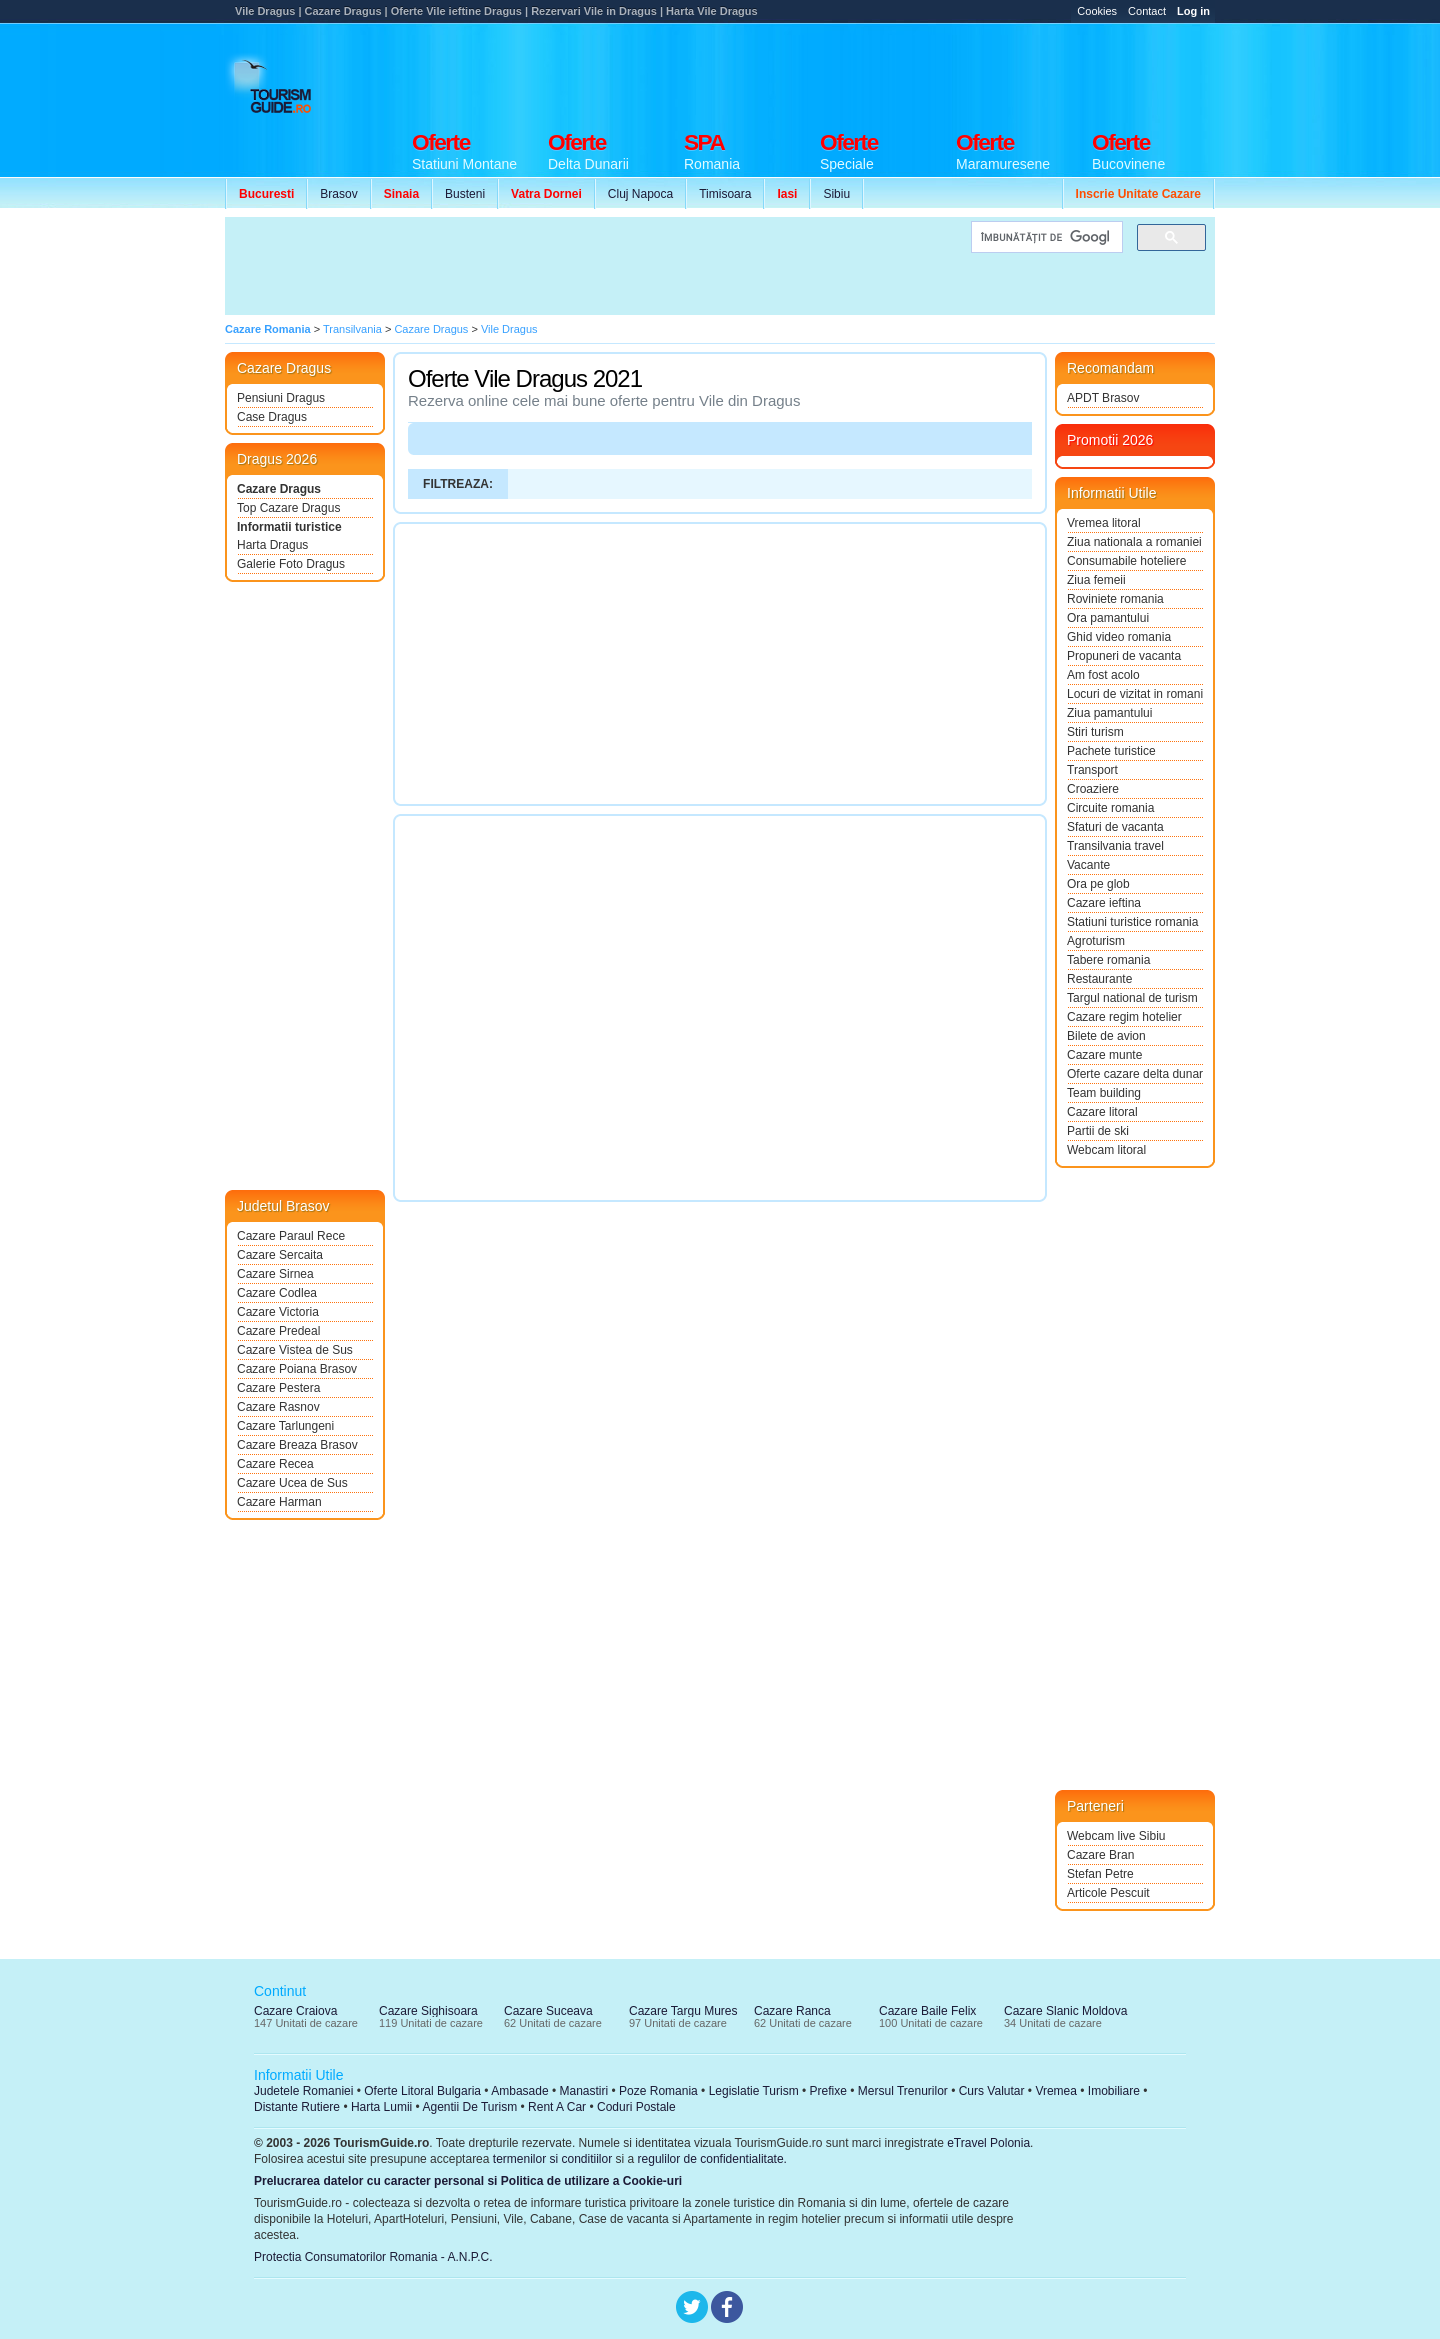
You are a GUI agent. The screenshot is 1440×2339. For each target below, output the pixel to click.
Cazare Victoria (278, 1312)
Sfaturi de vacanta (1115, 827)
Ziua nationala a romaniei (1134, 542)
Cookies (1097, 11)
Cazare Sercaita (280, 1255)
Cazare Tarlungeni (285, 1426)
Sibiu (836, 194)
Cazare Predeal (278, 1331)
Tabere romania (1108, 960)
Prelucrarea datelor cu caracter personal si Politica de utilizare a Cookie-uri (468, 2181)
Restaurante (1099, 979)
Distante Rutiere (297, 2107)
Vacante (1088, 865)
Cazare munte (1104, 1055)
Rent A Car (557, 2107)
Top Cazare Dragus (288, 508)
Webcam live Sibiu (1116, 1836)
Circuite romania (1110, 808)
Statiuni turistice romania (1132, 922)
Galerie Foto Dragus (291, 564)
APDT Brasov (1103, 398)
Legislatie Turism (754, 2091)
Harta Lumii (381, 2107)
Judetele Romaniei (303, 2091)
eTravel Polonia (988, 2143)
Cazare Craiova (295, 2011)
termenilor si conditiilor (552, 2159)
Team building (1104, 1093)
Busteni (465, 194)
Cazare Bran (1100, 1855)
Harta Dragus (272, 545)
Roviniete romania (1115, 599)
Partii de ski (1098, 1131)
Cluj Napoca (640, 194)
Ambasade (519, 2091)
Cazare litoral (1102, 1112)
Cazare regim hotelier (1124, 1017)
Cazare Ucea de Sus (292, 1483)
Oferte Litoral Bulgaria (422, 2091)
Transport (1092, 770)
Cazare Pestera (278, 1388)
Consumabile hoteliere (1126, 561)
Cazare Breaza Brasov (297, 1445)
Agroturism (1096, 941)
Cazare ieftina (1104, 903)
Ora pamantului (1108, 618)
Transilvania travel (1115, 846)
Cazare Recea (275, 1464)
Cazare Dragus (279, 489)
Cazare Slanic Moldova (1065, 2011)
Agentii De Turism (470, 2107)
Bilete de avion (1106, 1036)
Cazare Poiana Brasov (297, 1369)
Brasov (338, 194)
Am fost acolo (1103, 675)
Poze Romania (658, 2091)
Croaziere (1093, 789)
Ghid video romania (1119, 637)
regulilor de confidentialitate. (712, 2159)
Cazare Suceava (548, 2011)
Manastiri (583, 2091)
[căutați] (1045, 237)
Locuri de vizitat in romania (1135, 694)
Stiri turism (1095, 732)
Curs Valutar (992, 2091)
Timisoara (725, 194)
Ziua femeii (1096, 580)
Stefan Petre (1100, 1874)
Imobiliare (1114, 2091)
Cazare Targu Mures (683, 2011)
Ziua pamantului (1109, 713)
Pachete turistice (1111, 751)
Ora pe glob (1098, 884)
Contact (1147, 11)
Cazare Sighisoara (428, 2011)
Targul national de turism (1132, 998)
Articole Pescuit (1108, 1893)
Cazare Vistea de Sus (295, 1350)
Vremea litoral (1104, 523)
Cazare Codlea (277, 1293)
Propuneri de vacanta (1124, 656)
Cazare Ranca (792, 2011)
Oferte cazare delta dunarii (1135, 1074)
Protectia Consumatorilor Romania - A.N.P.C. (373, 2257)
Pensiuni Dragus (281, 398)
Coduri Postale (636, 2107)
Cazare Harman (279, 1502)
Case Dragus (272, 417)
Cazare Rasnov (278, 1407)
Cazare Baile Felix (927, 2011)
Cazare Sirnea (275, 1274)
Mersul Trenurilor (903, 2091)
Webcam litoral (1106, 1150)
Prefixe (828, 2091)
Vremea (1056, 2091)
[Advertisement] (851, 72)
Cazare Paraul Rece (291, 1236)
